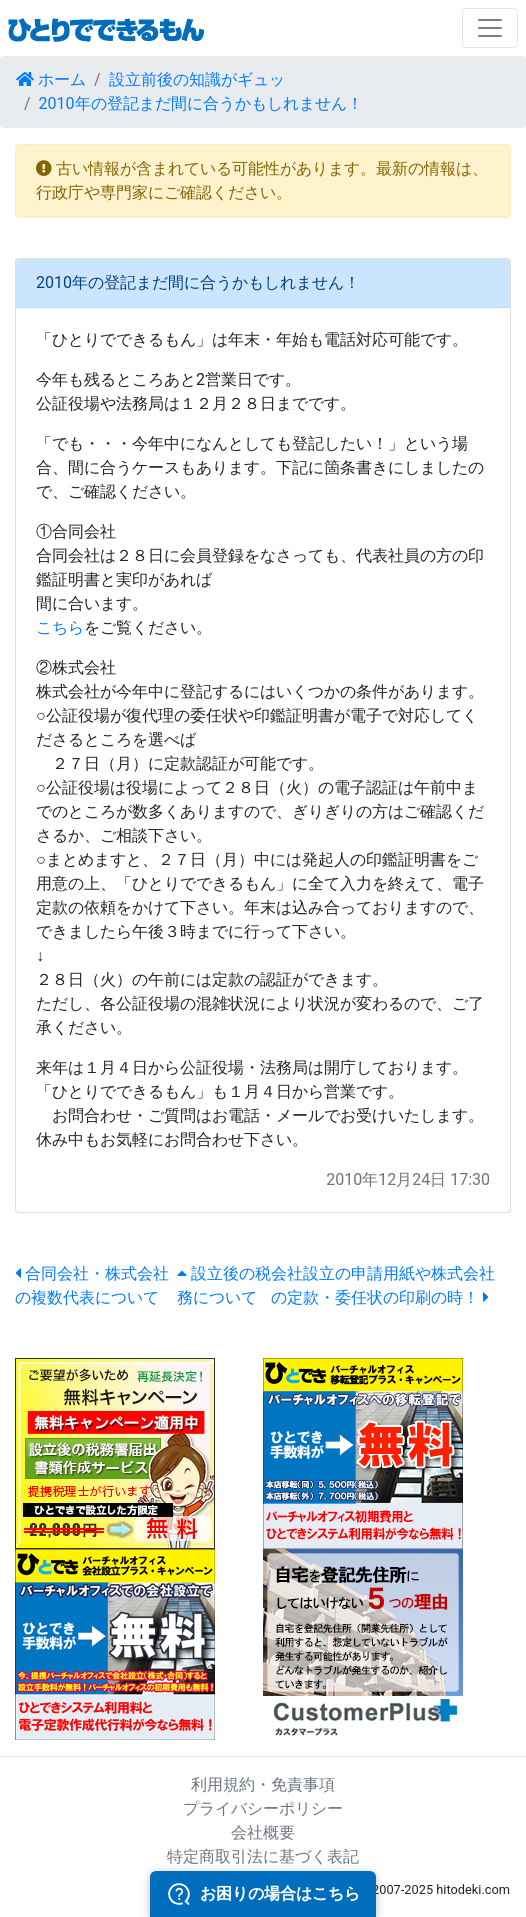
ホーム (51, 79)
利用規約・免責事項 (263, 1784)
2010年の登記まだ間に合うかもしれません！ (201, 103)
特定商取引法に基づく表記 (263, 1856)
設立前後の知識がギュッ (197, 79)
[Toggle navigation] (490, 28)
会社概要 (263, 1832)
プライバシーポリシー (263, 1808)
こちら (60, 627)
